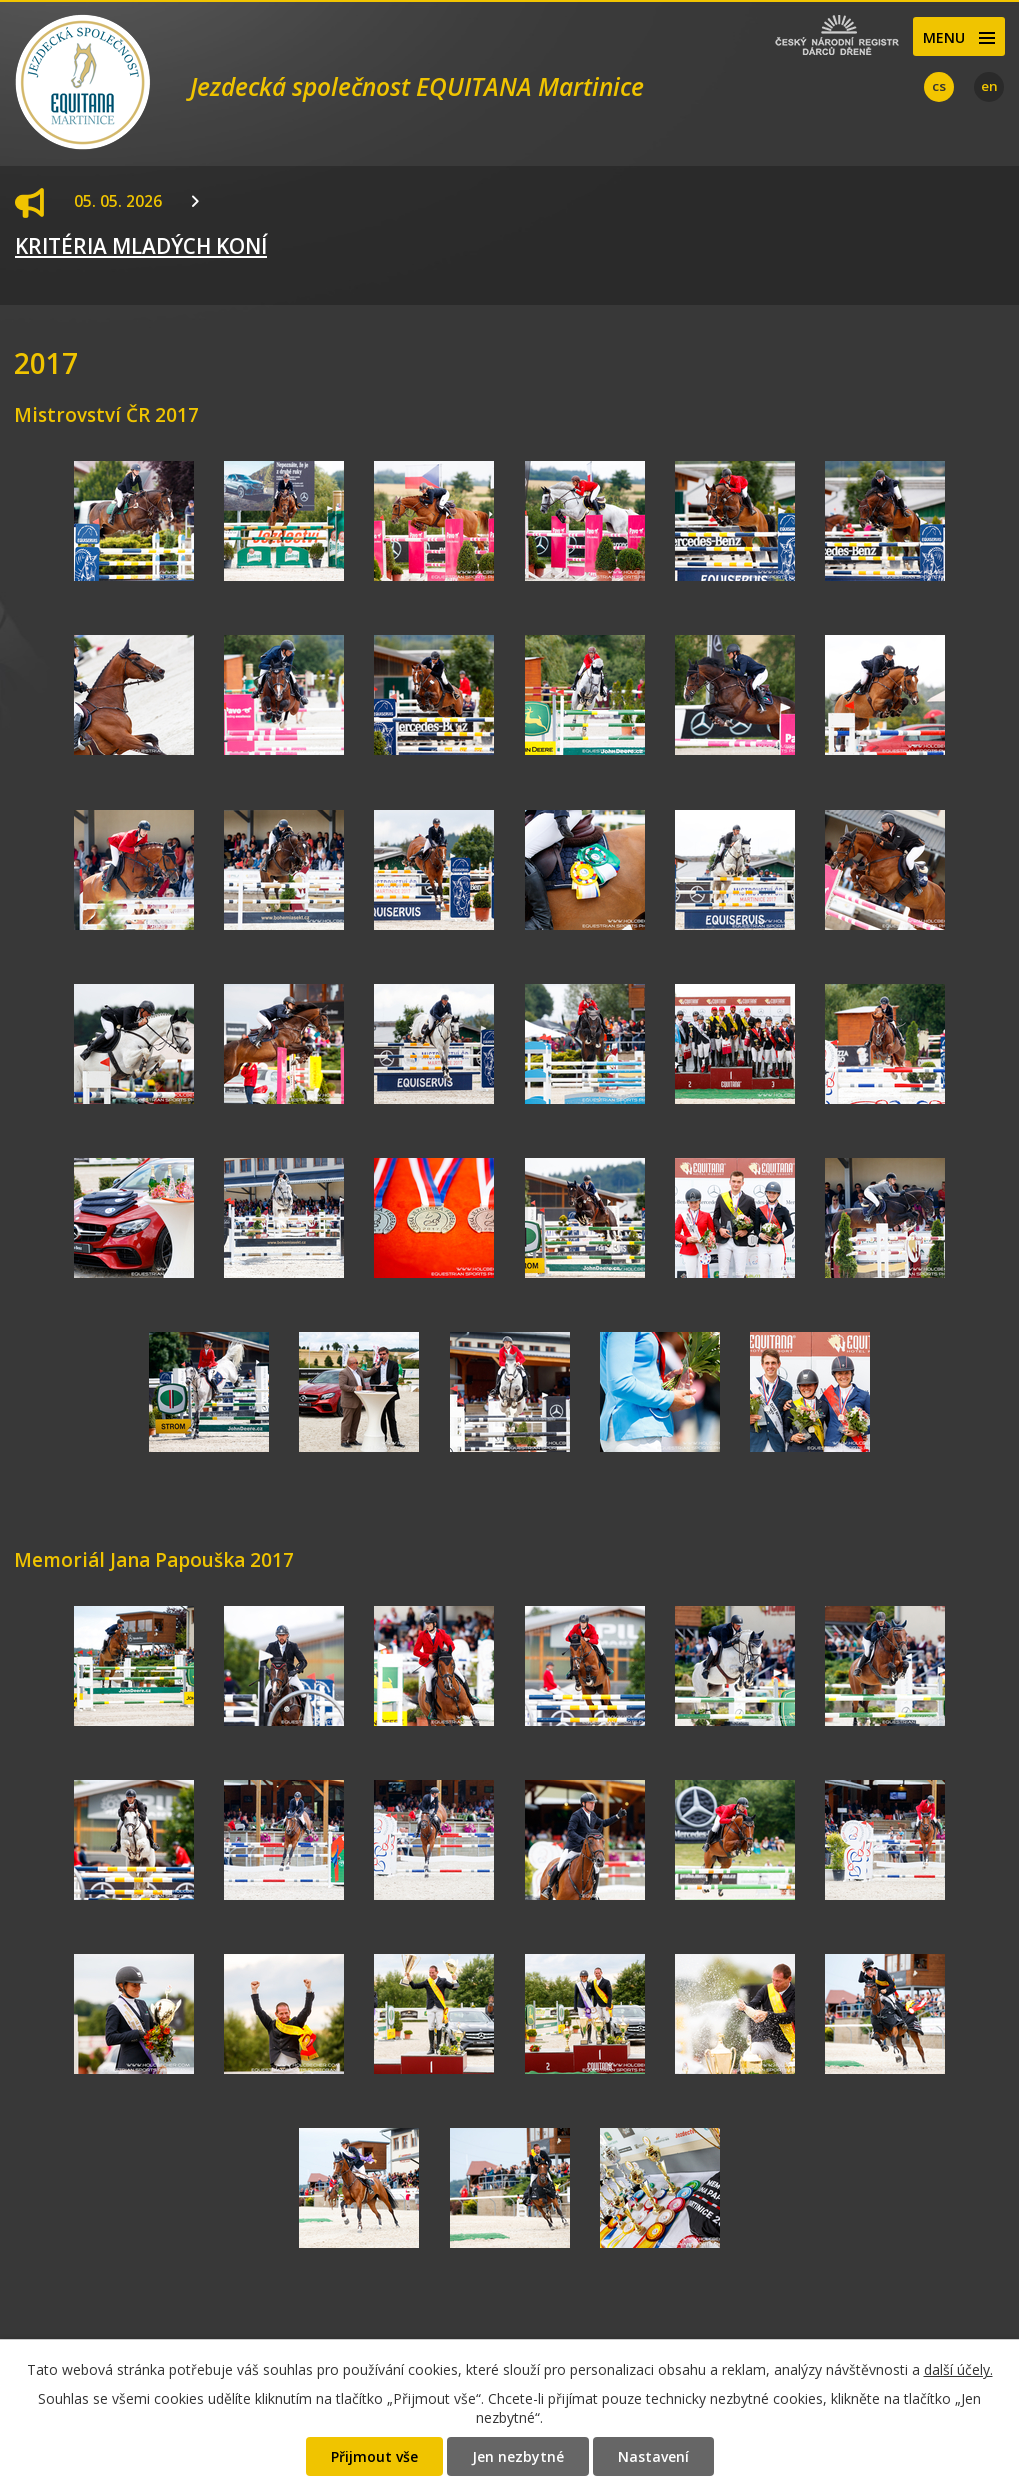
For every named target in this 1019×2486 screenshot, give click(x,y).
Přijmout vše (374, 2456)
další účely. (958, 2369)
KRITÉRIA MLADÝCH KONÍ (141, 246)
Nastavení (653, 2456)
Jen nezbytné (518, 2456)
